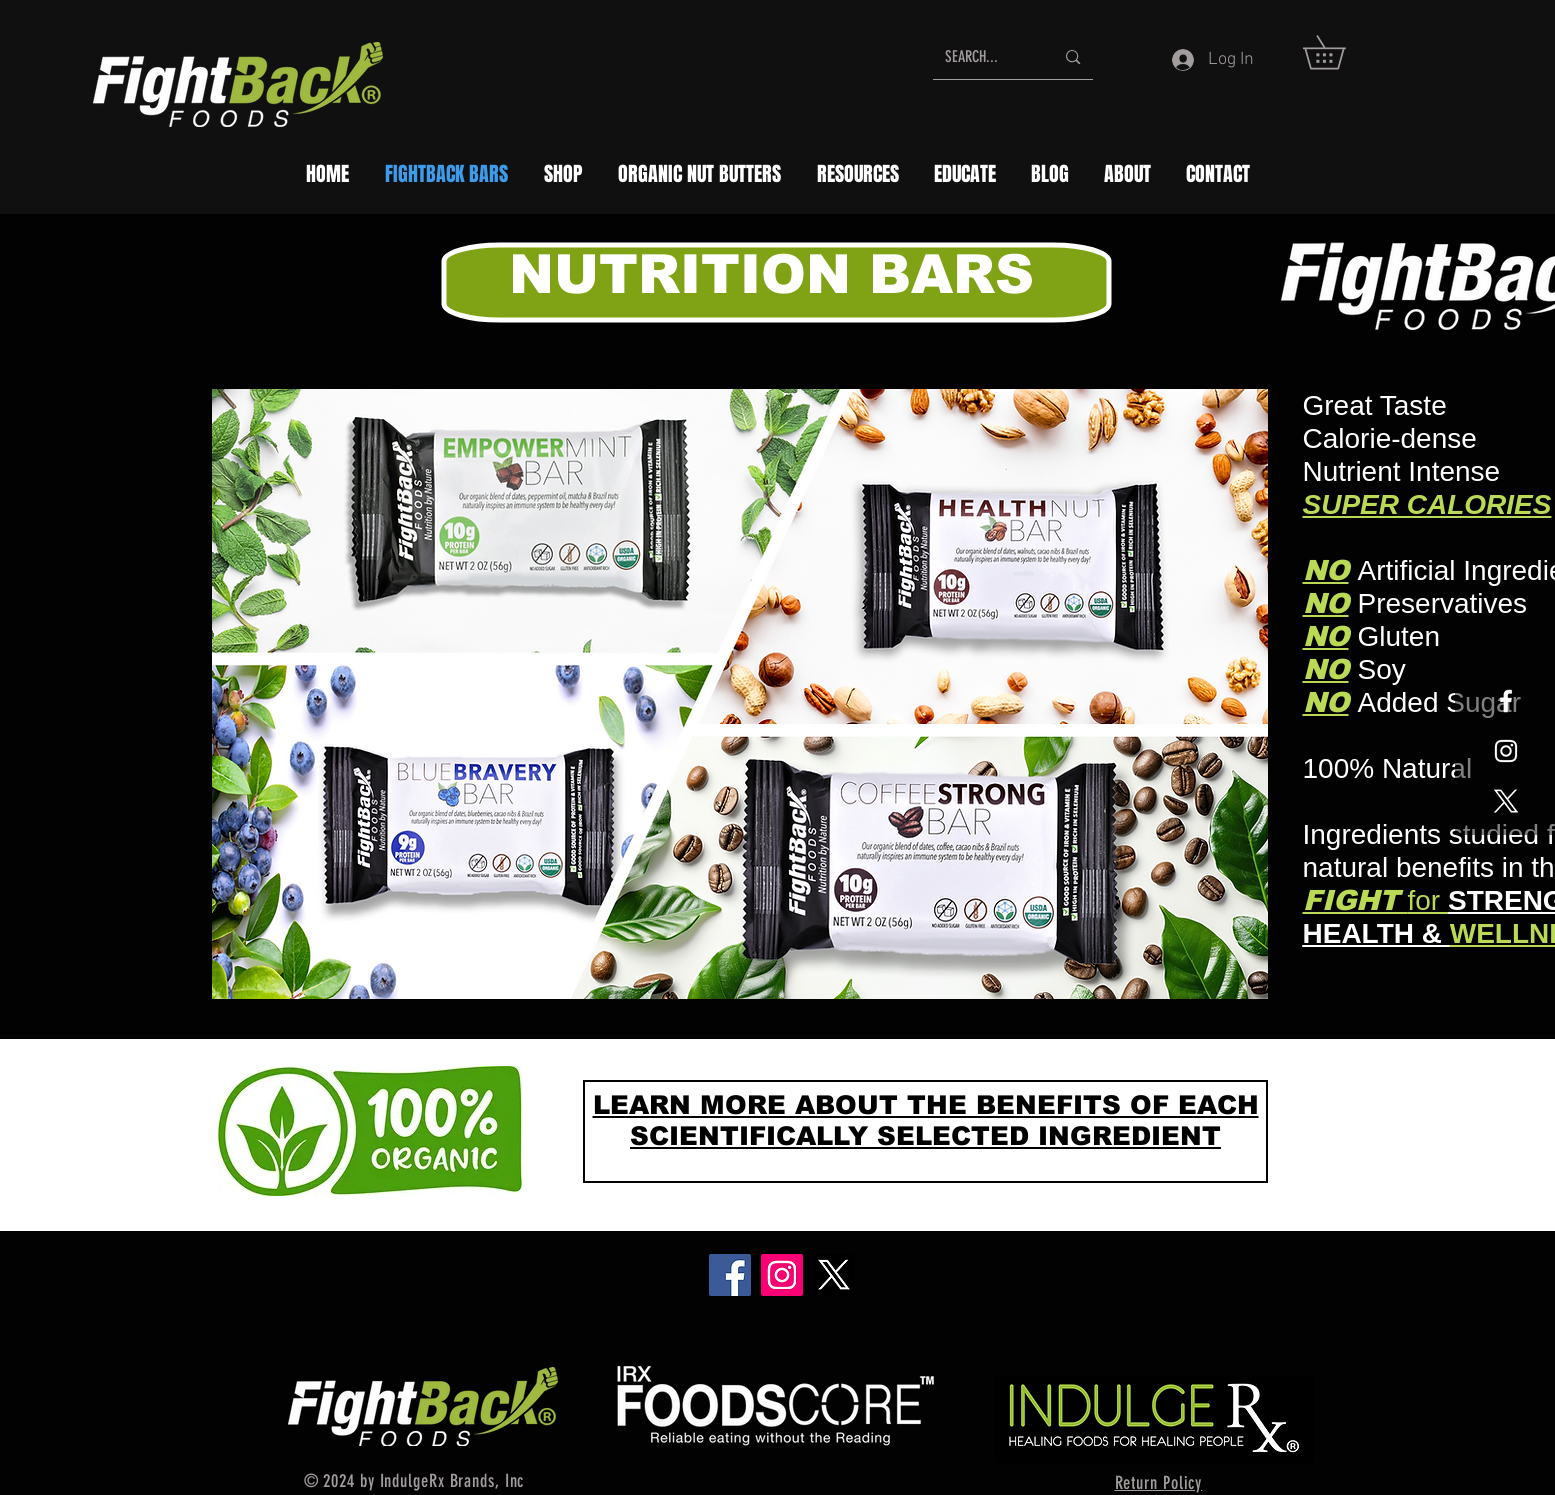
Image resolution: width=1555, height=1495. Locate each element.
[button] (1340, 52)
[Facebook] (730, 1275)
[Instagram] (782, 1275)
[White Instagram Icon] (1506, 751)
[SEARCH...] (985, 57)
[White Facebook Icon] (1506, 701)
